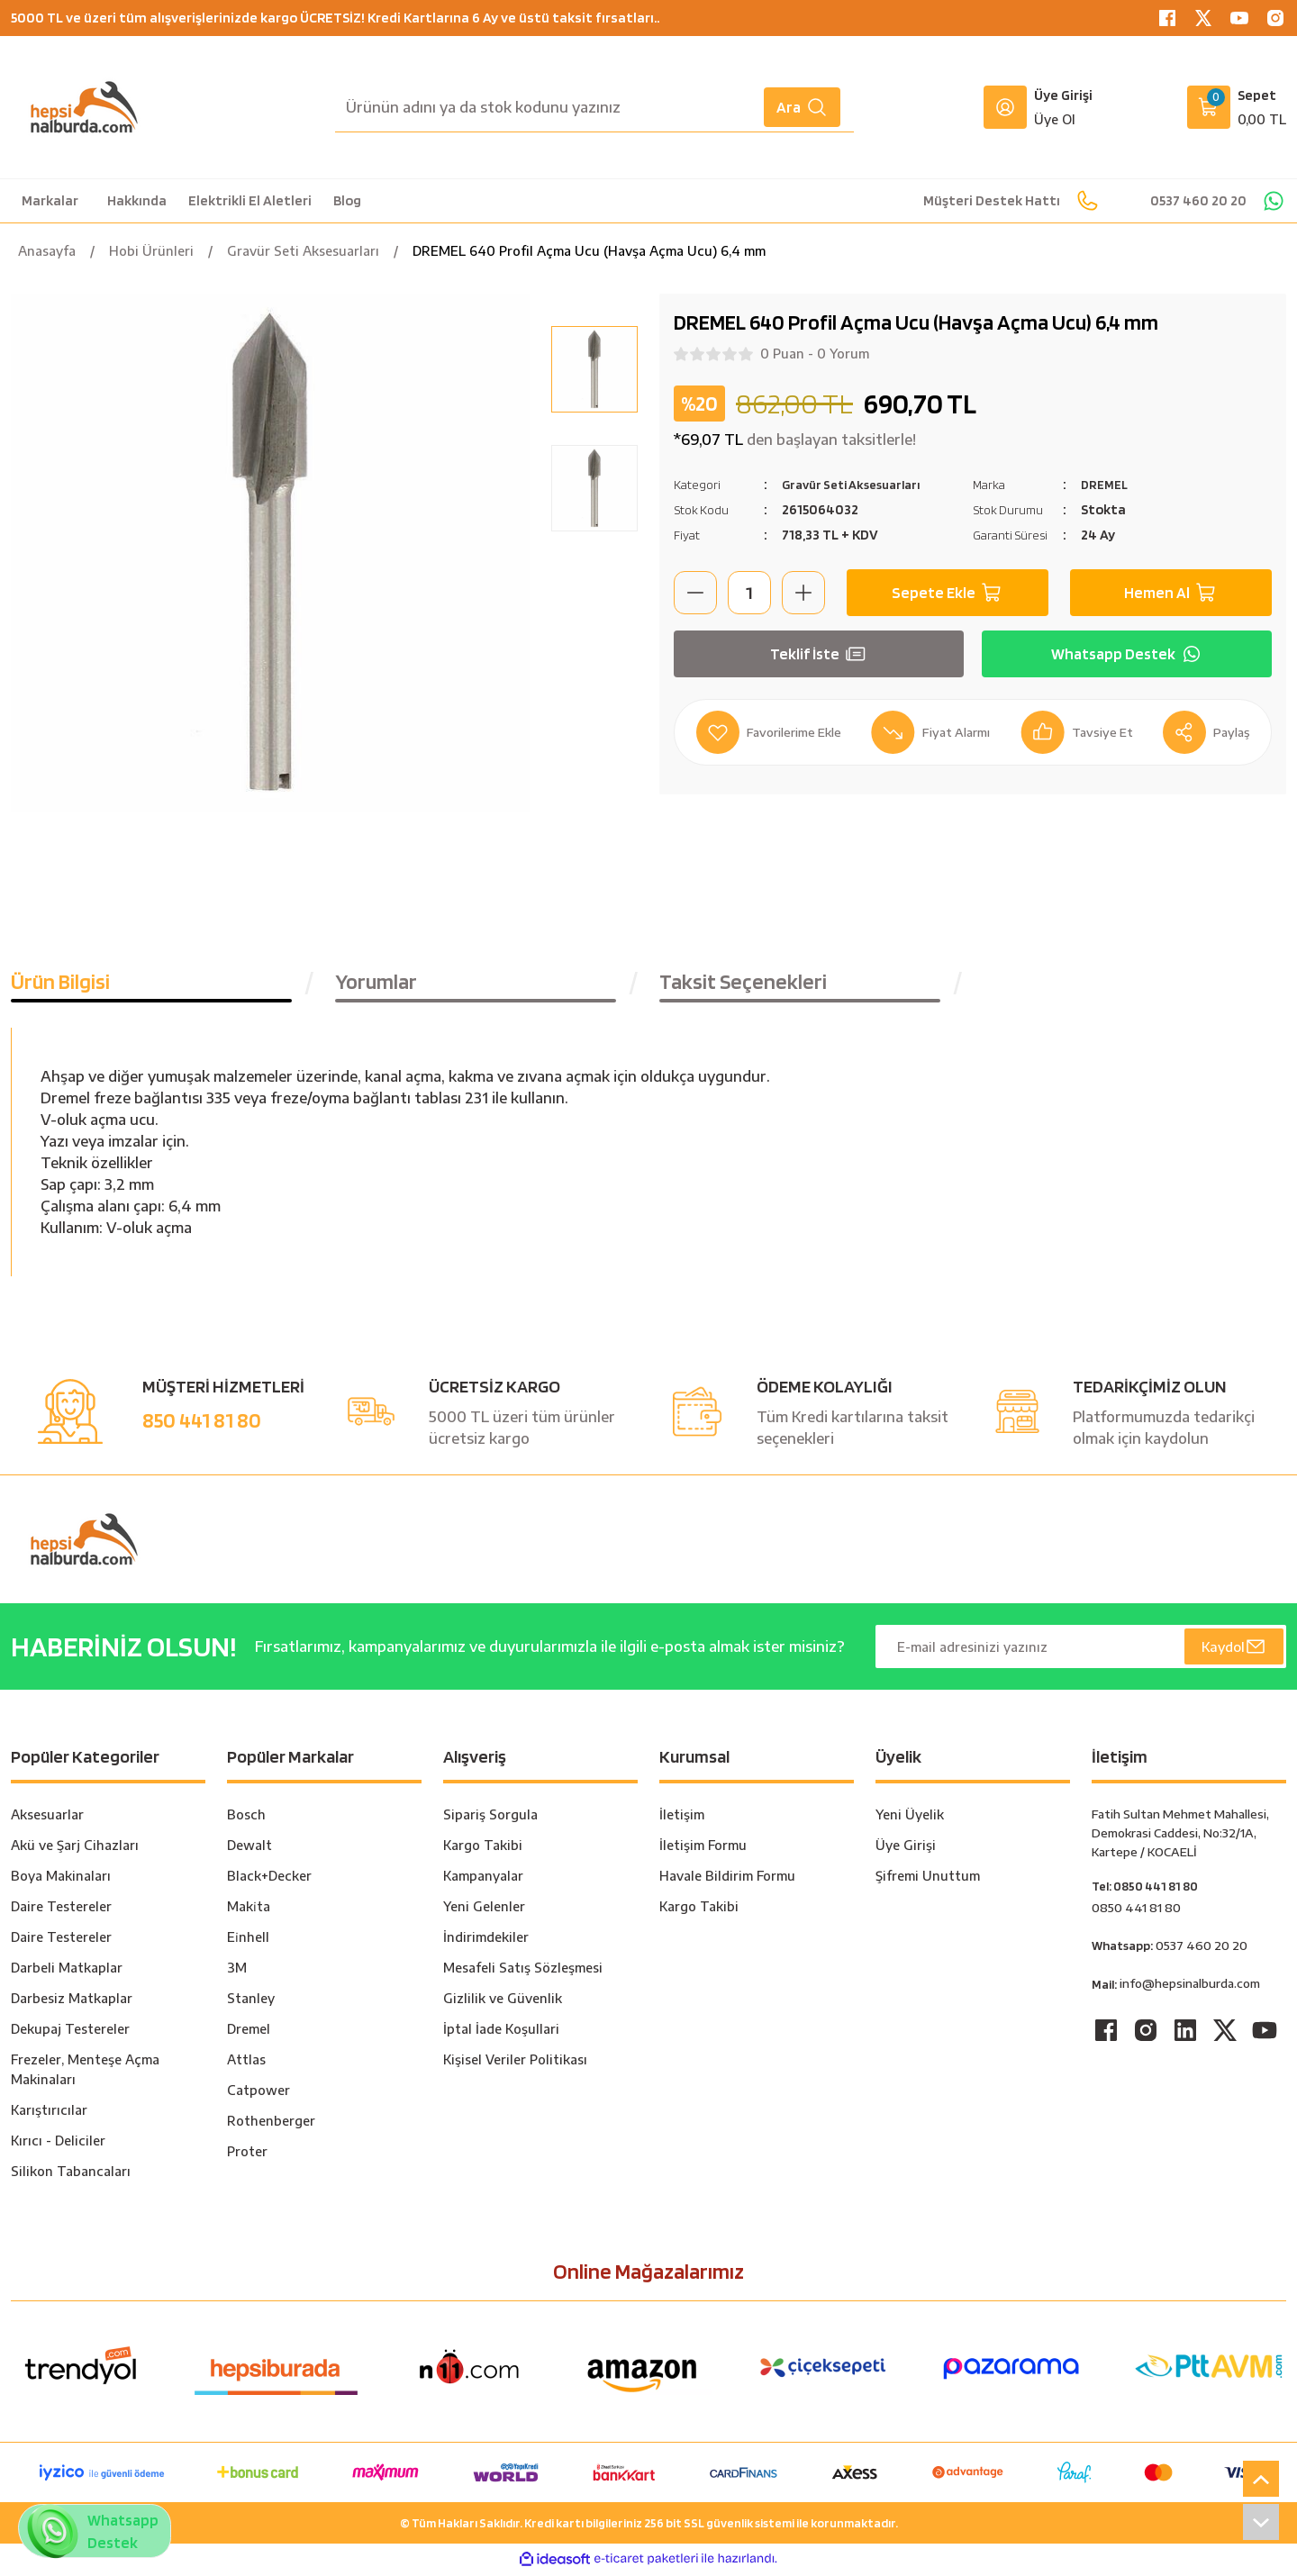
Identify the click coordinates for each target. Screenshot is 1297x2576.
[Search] (594, 107)
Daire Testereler (61, 1910)
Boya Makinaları (61, 1879)
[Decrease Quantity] (695, 592)
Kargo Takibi (482, 1848)
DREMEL (1106, 484)
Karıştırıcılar (49, 2113)
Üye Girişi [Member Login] (1063, 95)
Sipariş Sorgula (490, 1818)
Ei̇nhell (248, 1940)
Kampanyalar (483, 1879)
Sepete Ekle (948, 592)
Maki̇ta (248, 1910)
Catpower (258, 2093)
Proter (247, 2155)
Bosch (246, 1818)
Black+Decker (269, 1879)
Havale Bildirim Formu (727, 1879)
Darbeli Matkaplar (66, 1971)
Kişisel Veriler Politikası (515, 2063)
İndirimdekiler (486, 1940)
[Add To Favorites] (774, 732)
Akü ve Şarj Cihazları (75, 1848)
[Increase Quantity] (803, 592)
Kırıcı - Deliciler (58, 2144)
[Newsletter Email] (1080, 1650)
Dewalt (249, 1848)
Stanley (251, 2001)
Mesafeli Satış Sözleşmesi (523, 1971)
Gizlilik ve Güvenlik (502, 2001)
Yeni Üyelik (909, 1818)
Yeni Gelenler (484, 1910)
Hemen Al (1171, 592)
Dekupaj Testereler (70, 2032)
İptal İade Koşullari (501, 2032)
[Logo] (84, 107)
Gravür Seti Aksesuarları (860, 484)
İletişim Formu (703, 1848)
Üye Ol (1054, 119)
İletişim (681, 1818)
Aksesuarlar (47, 1818)
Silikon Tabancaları (71, 2174)
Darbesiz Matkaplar (71, 2001)
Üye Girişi (905, 1848)
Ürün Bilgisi (60, 985)
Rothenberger (271, 2124)
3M (237, 1971)
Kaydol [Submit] (1233, 1650)
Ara (802, 107)
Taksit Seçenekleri (743, 985)
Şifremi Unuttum (927, 1879)
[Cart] (1236, 107)
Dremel (248, 2032)
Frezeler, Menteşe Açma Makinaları (85, 2073)
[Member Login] (1005, 107)
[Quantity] (749, 592)
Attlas (246, 2063)
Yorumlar (376, 985)
